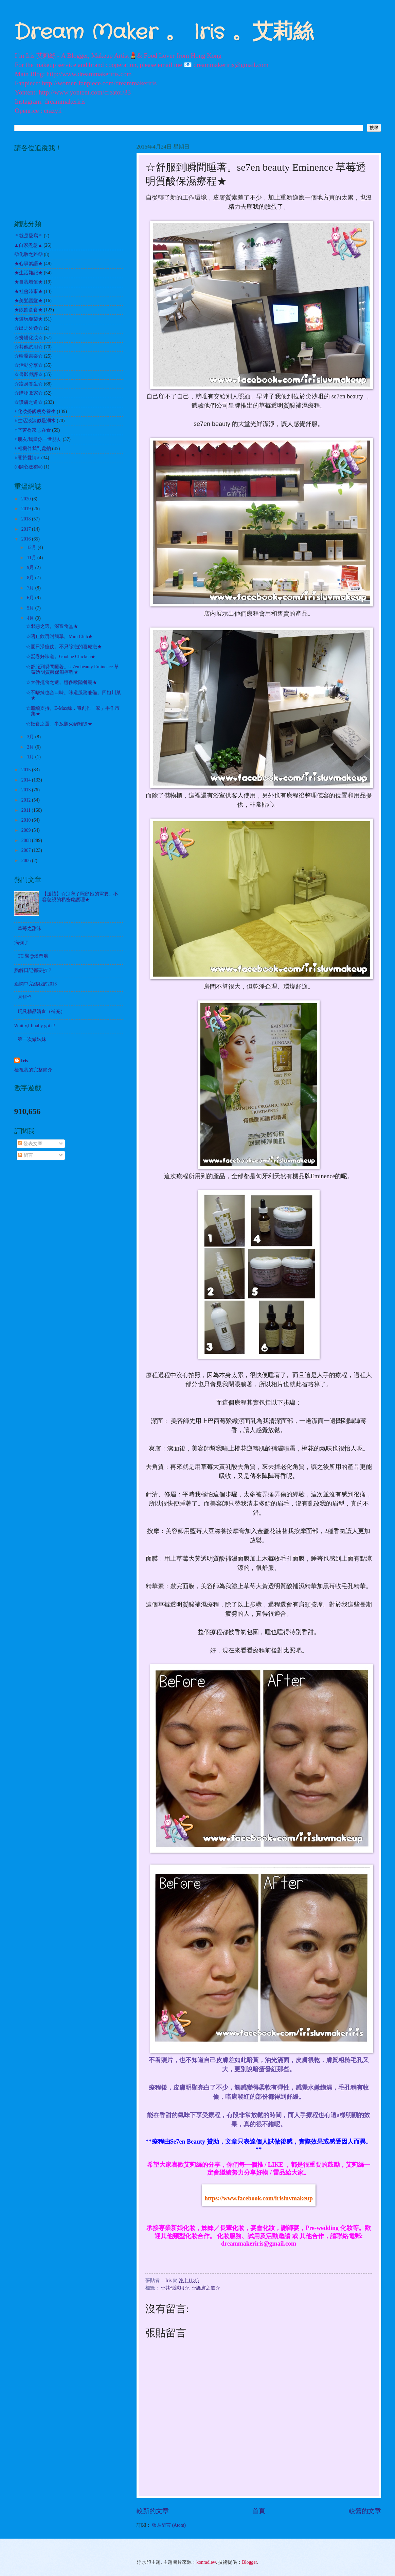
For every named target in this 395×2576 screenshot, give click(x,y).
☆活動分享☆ (28, 365)
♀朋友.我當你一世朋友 (38, 439)
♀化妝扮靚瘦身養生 (35, 411)
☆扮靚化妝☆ (28, 337)
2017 (26, 529)
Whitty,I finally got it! (35, 1025)
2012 (26, 800)
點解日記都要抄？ (33, 970)
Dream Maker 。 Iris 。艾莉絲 (163, 32)
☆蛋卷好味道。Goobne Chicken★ (60, 656)
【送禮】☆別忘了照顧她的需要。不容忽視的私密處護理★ (80, 896)
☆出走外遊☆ (28, 328)
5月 (31, 608)
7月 (31, 587)
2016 (26, 539)
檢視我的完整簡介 (33, 1069)
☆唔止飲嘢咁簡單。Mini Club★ (59, 636)
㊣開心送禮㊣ (28, 466)
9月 (31, 567)
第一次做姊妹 (32, 1039)
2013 (26, 789)
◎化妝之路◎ (28, 254)
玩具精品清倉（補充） (41, 1011)
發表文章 (30, 1143)
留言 (25, 1155)
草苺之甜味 (29, 928)
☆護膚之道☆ (206, 2287)
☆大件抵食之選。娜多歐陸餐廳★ (61, 682)
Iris (24, 1060)
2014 (26, 780)
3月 (31, 736)
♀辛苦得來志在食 (32, 430)
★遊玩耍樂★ (28, 319)
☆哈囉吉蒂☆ (28, 356)
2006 (26, 860)
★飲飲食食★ (28, 309)
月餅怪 (25, 997)
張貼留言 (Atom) (169, 2525)
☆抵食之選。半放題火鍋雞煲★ (59, 723)
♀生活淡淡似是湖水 (35, 420)
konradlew (206, 2562)
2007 (26, 850)
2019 (26, 508)
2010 (26, 820)
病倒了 (21, 942)
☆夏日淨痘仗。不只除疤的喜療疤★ (64, 646)
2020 (26, 498)
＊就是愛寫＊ (28, 235)
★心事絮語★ (28, 263)
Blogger (249, 2562)
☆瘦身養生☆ (28, 384)
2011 (26, 810)
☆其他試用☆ (175, 2287)
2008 (26, 840)
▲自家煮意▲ (28, 245)
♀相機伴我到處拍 (32, 448)
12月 (32, 547)
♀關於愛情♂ (27, 457)
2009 (26, 830)
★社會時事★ (28, 291)
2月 (31, 747)
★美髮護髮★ (28, 300)
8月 (31, 577)
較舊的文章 (365, 2510)
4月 (31, 618)
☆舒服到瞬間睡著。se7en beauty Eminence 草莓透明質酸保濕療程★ (72, 669)
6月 (31, 597)
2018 (26, 518)
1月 (31, 756)
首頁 (258, 2510)
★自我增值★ (28, 282)
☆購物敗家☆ (28, 393)
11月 (32, 557)
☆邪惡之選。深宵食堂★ (52, 626)
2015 (26, 769)
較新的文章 (153, 2510)
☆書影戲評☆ (28, 374)
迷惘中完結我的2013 (35, 983)
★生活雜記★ (28, 272)
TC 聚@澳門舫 (33, 956)
